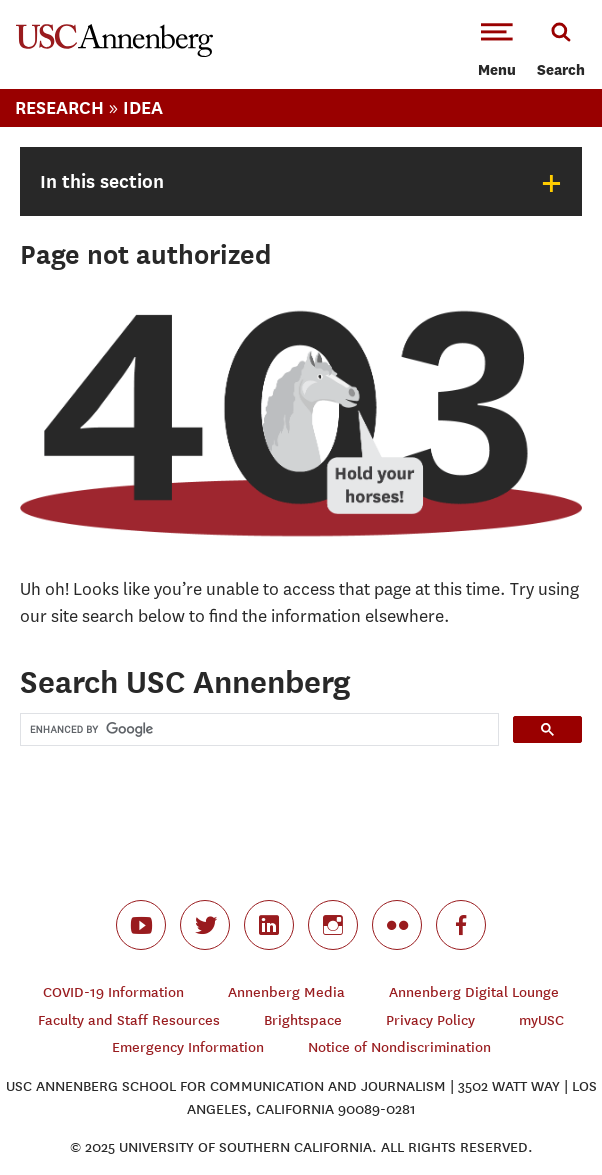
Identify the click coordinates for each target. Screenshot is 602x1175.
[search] (257, 729)
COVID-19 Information (113, 992)
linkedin (269, 925)
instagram (333, 925)
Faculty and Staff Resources (129, 1020)
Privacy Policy (430, 1020)
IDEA (143, 107)
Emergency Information (188, 1047)
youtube (141, 925)
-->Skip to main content (97, 0)
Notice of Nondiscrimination (399, 1047)
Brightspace (303, 1020)
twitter (205, 925)
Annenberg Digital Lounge (474, 992)
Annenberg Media (286, 992)
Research (59, 107)
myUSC (541, 1020)
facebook (461, 925)
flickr (397, 925)
